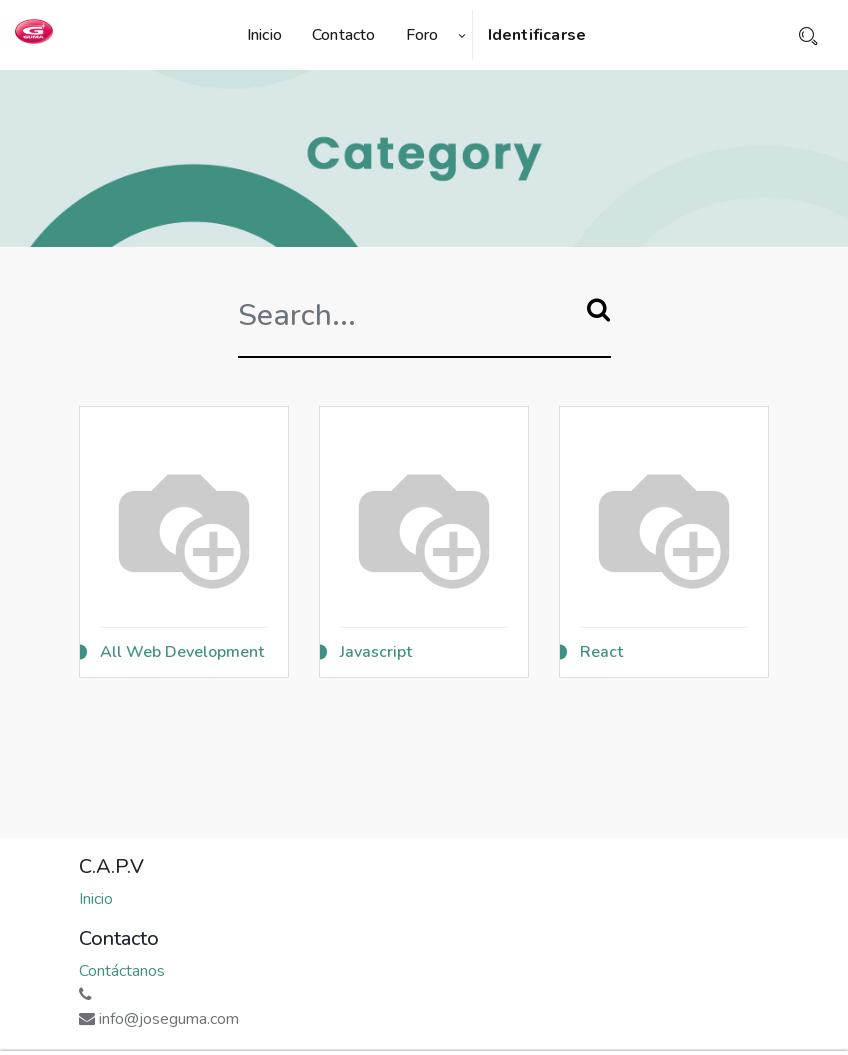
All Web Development (182, 652)
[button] (462, 35)
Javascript (376, 652)
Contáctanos (122, 971)
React (601, 652)
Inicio (96, 899)
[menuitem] (272, 35)
